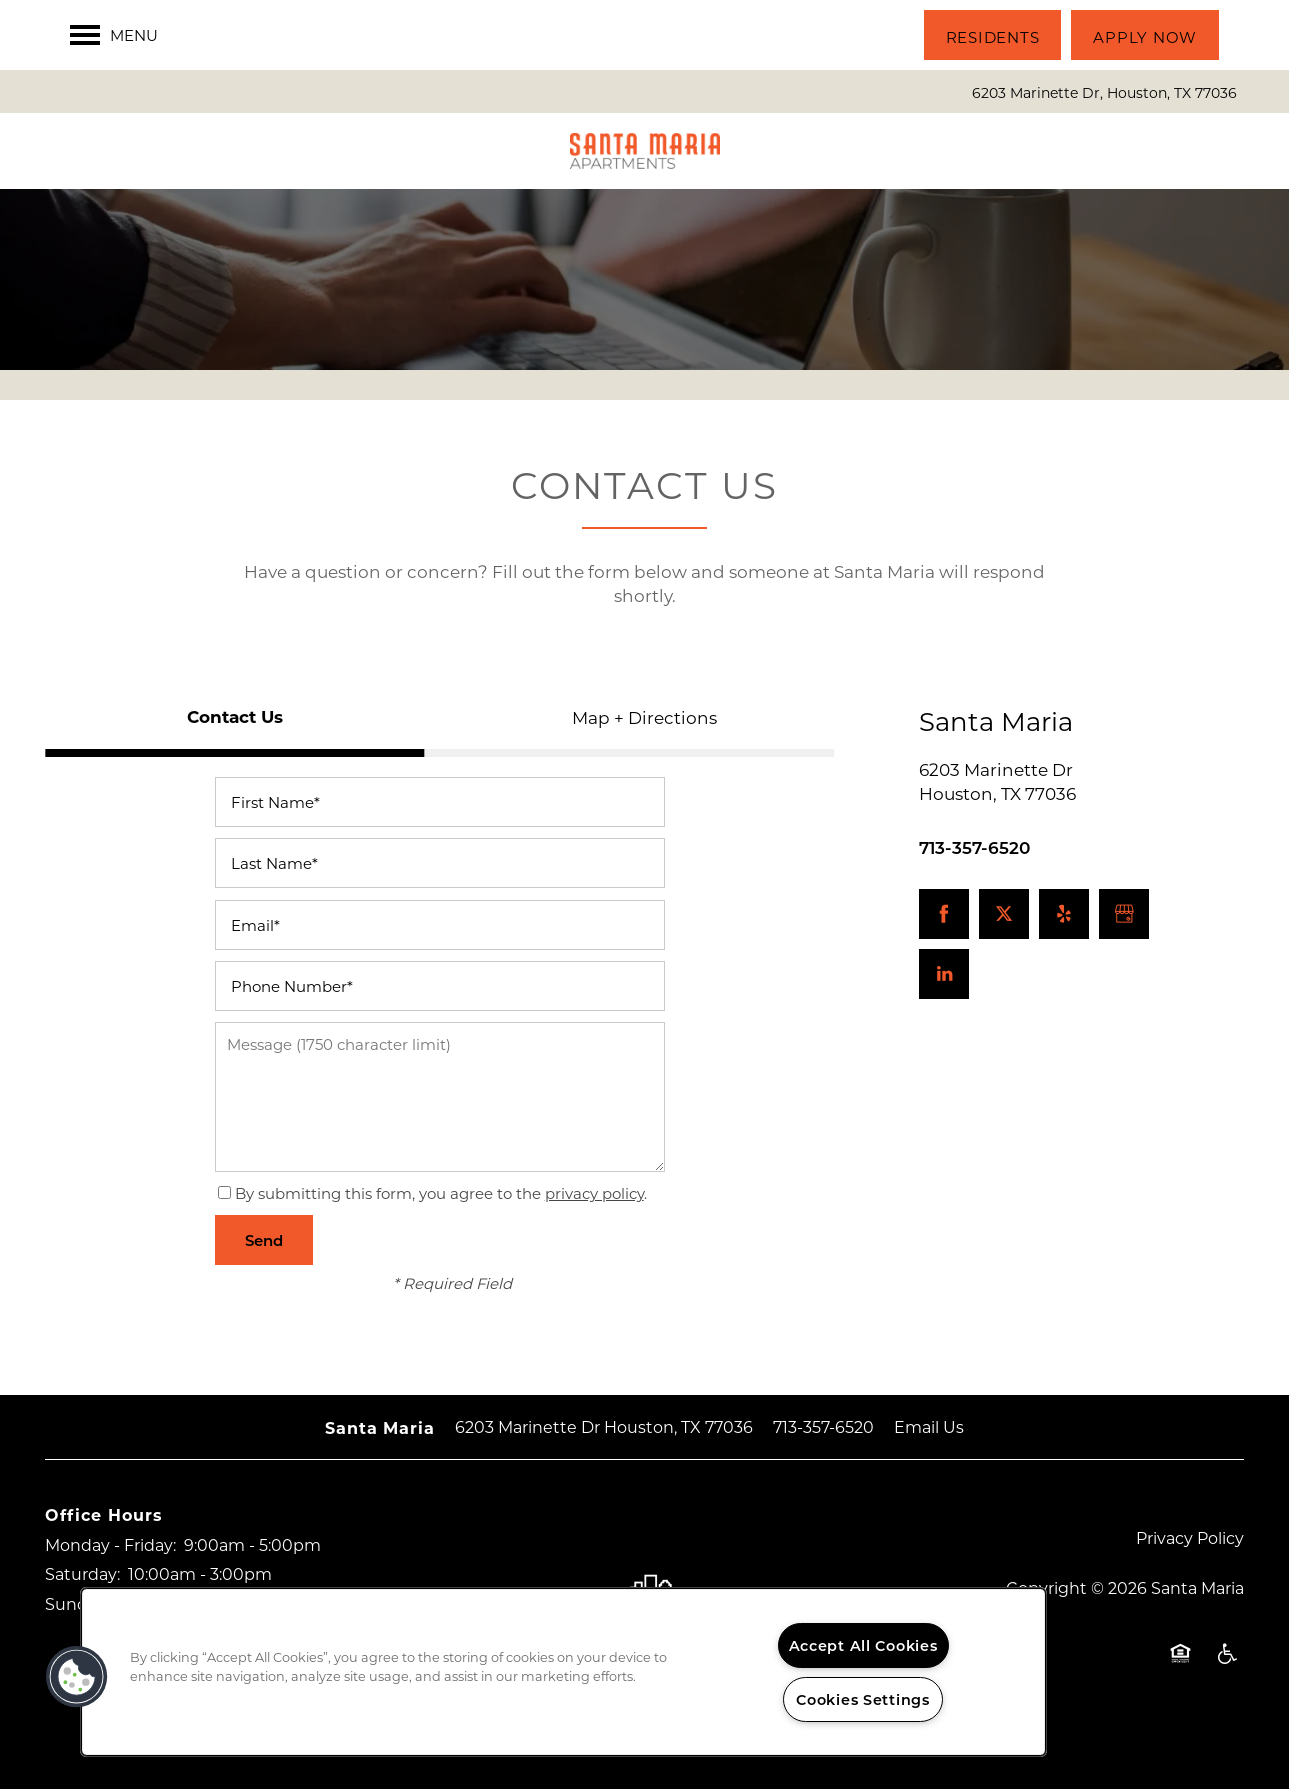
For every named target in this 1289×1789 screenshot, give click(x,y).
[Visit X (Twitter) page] (1004, 914)
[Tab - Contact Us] (235, 716)
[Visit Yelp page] (1064, 914)
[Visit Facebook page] (944, 914)
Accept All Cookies (863, 1645)
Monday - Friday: (110, 1544)
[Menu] (114, 35)
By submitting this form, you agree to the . (441, 1193)
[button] (993, 35)
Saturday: (82, 1573)
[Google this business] (1124, 914)
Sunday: (77, 1603)
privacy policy (594, 1193)
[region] (563, 1672)
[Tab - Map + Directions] (645, 716)
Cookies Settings (863, 1699)
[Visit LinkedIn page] (944, 974)
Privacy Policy (1190, 1537)
